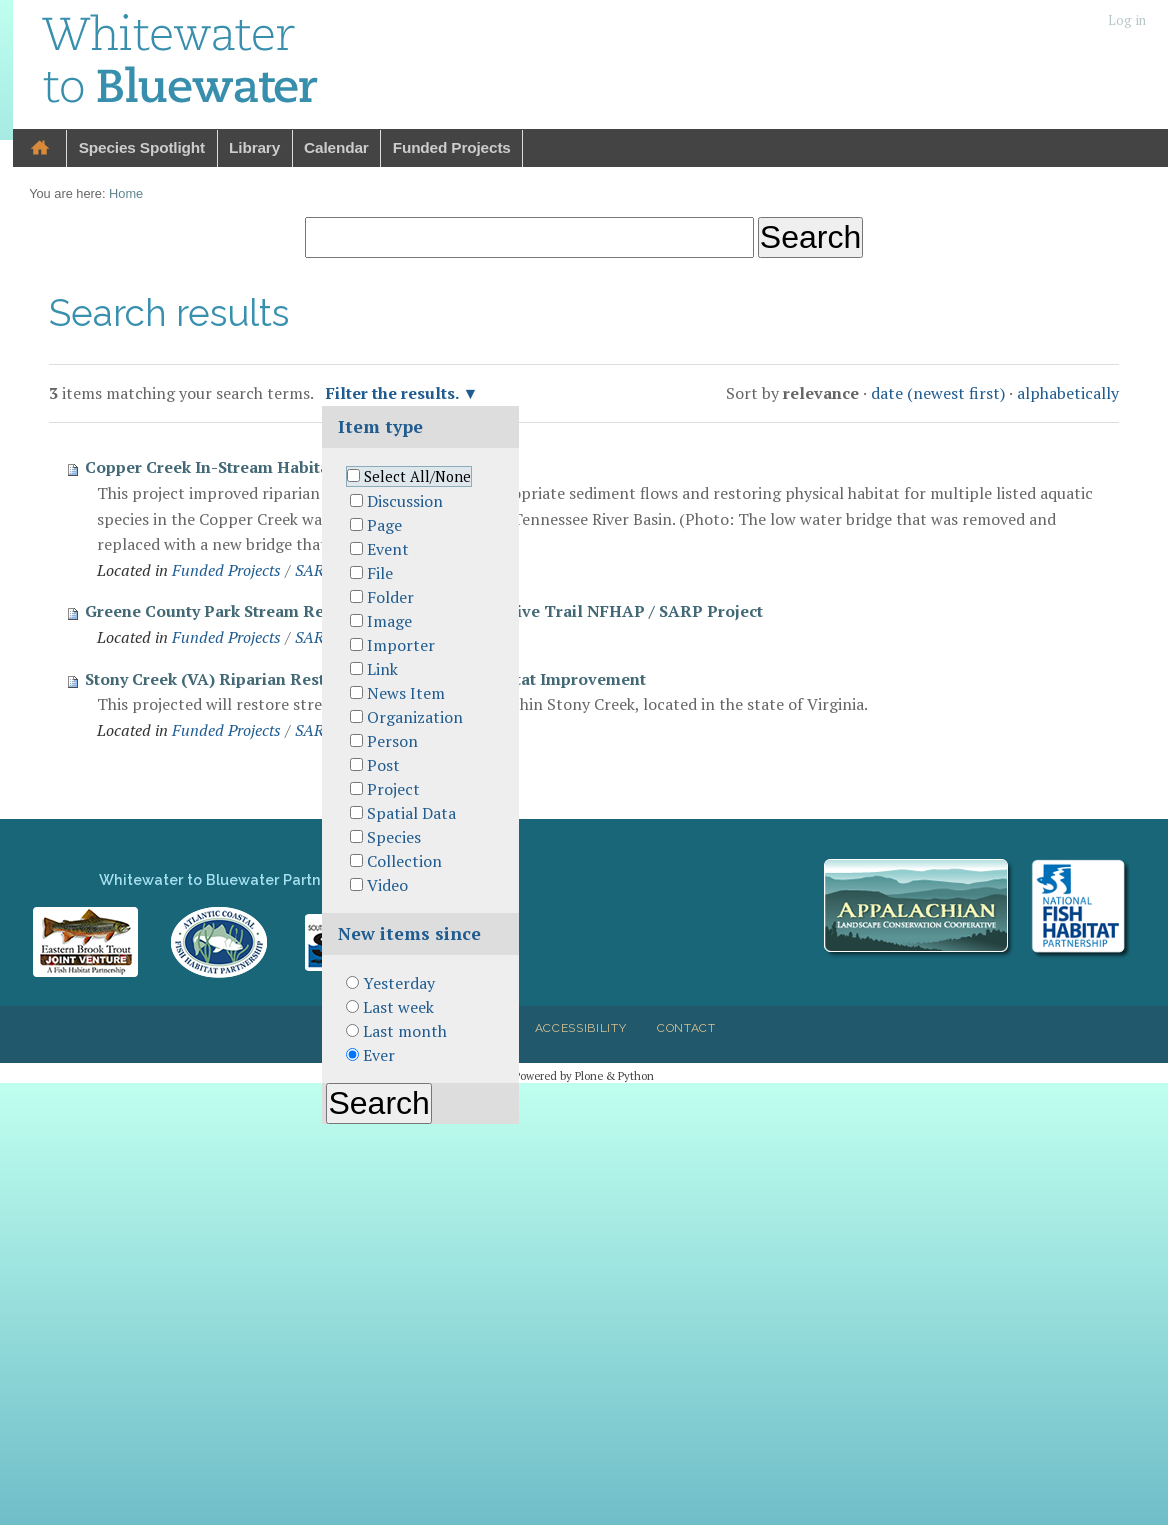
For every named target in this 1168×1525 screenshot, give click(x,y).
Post (383, 765)
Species (394, 837)
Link (382, 669)
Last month (405, 1031)
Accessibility (581, 1028)
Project (393, 789)
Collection (404, 861)
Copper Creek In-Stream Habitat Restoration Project (288, 467)
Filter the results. (394, 393)
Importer (401, 645)
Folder (390, 597)
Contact (686, 1028)
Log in (1127, 20)
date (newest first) (938, 393)
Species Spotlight (142, 147)
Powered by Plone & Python (584, 1075)
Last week (398, 1007)
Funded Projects (452, 147)
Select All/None (417, 476)
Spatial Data (411, 813)
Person (392, 741)
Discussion (405, 501)
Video (387, 885)
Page (384, 525)
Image (389, 621)
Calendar (336, 147)
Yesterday (399, 983)
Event (388, 549)
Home (40, 148)
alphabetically (1068, 393)
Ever (379, 1055)
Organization (415, 717)
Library (254, 147)
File (380, 573)
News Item (406, 693)
